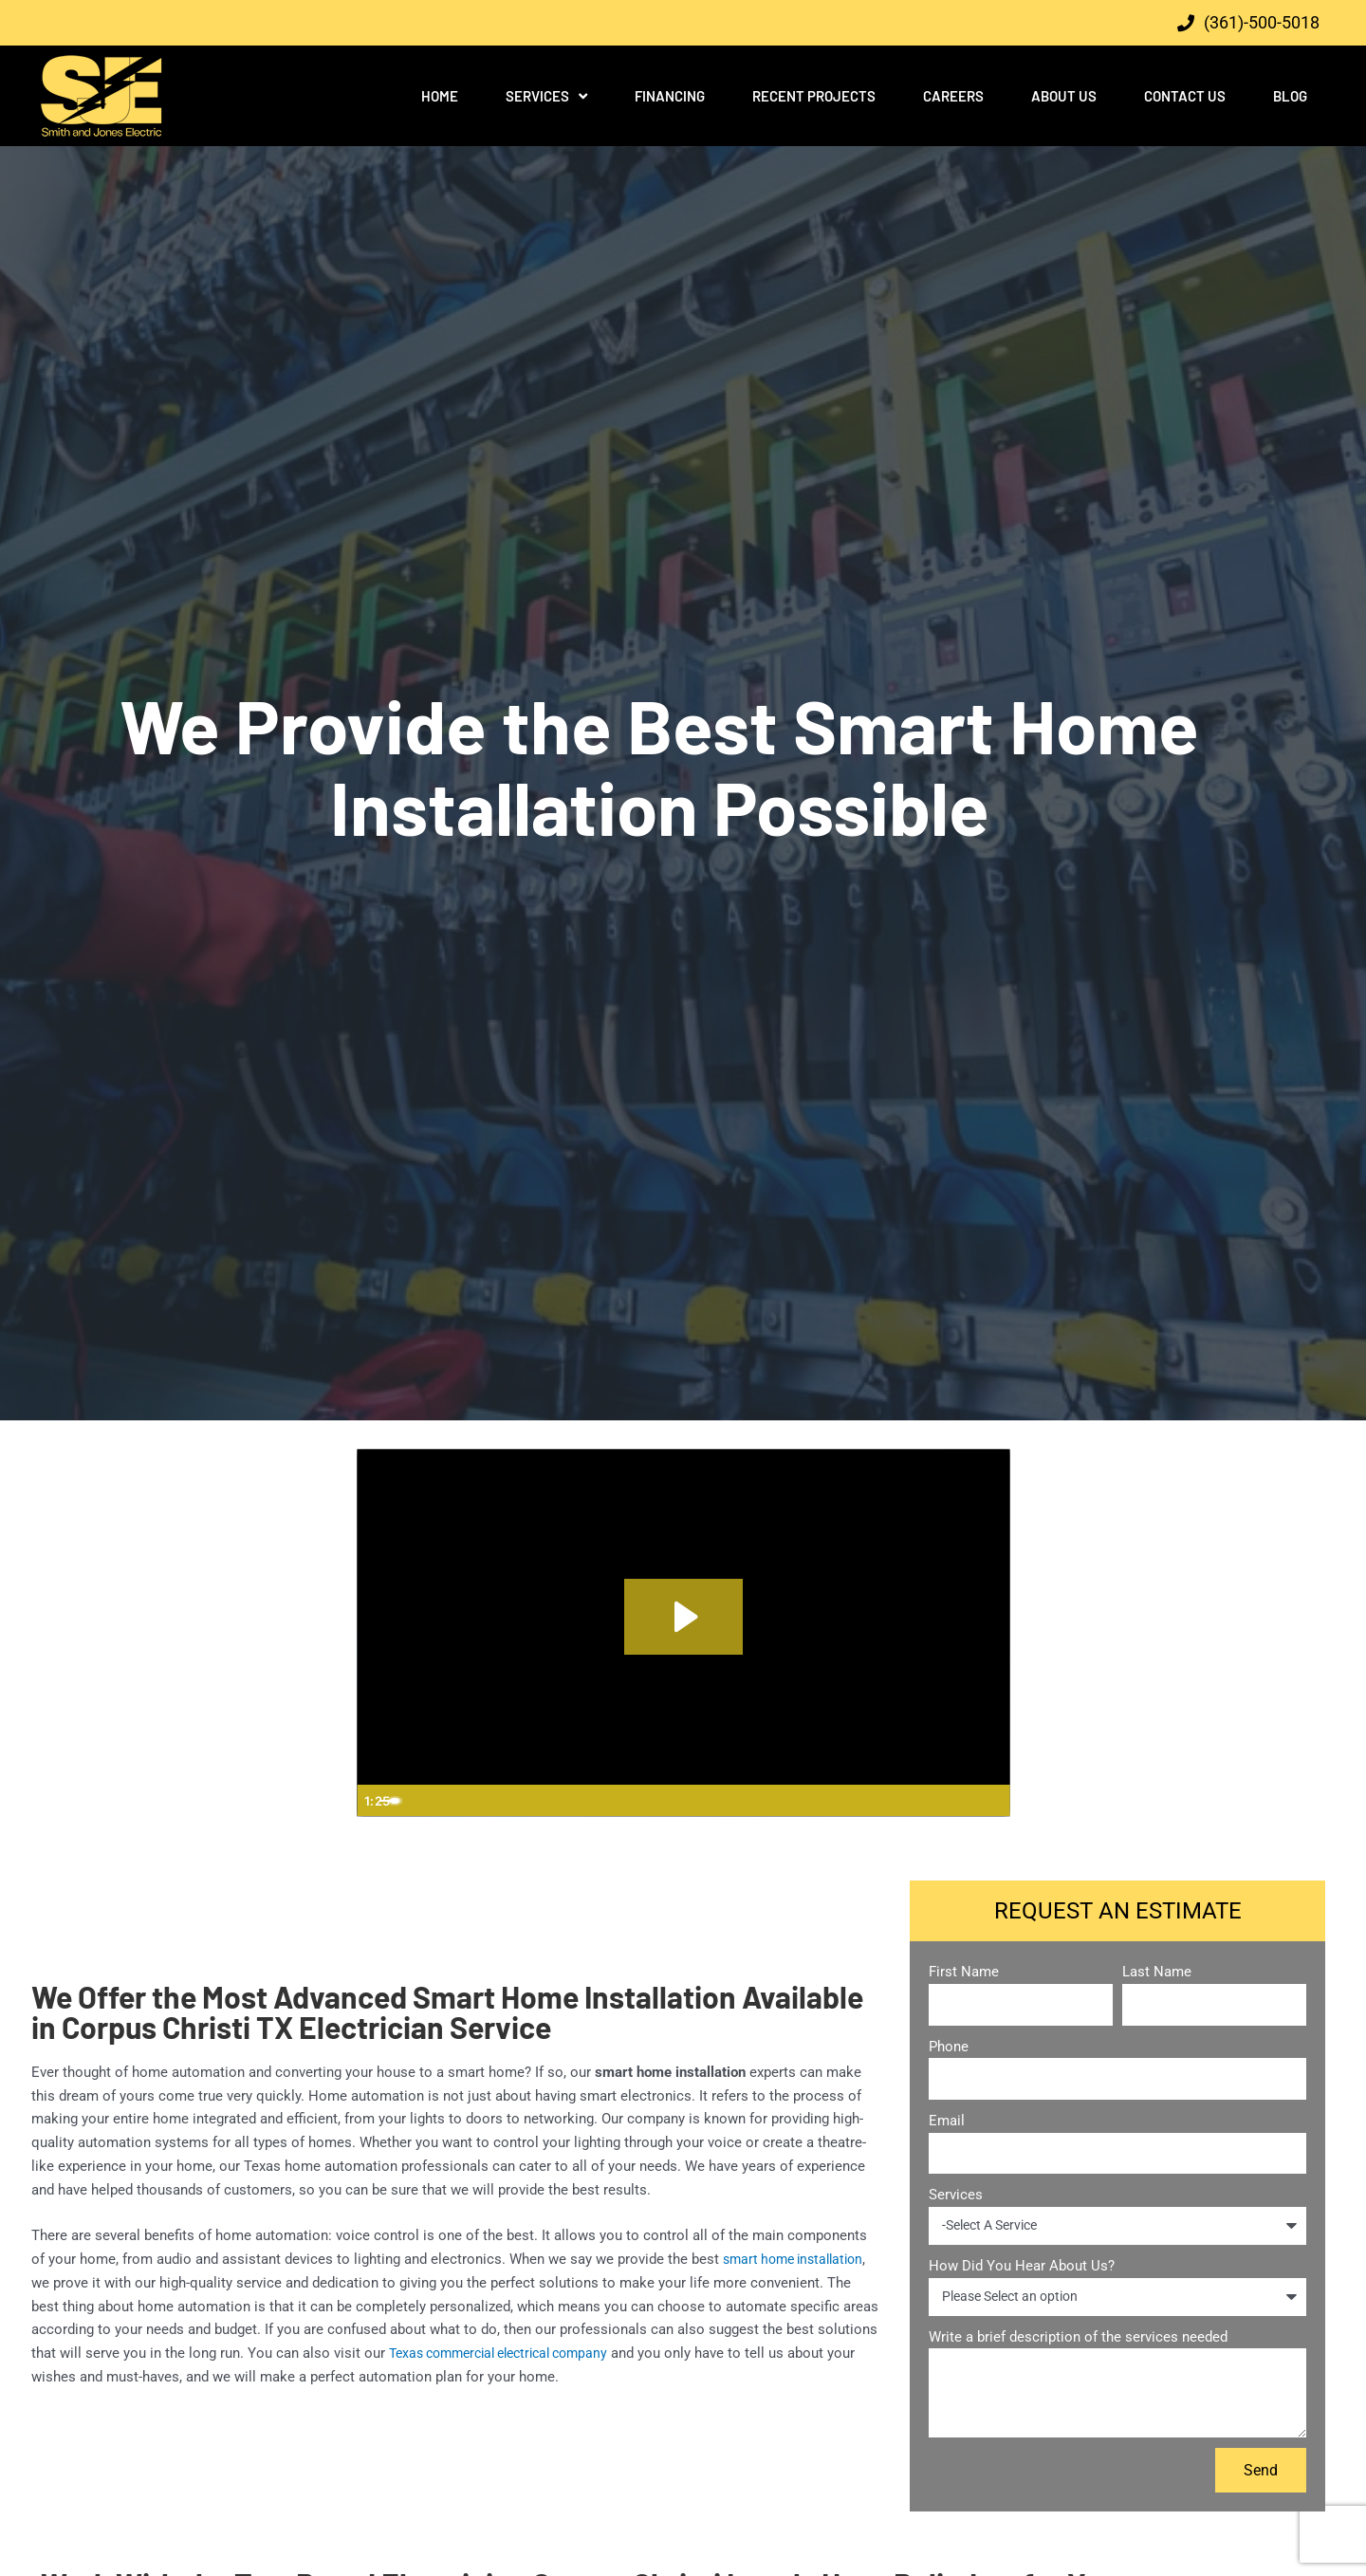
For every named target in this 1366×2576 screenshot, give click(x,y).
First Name (964, 1971)
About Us (1064, 95)
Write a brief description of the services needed (1078, 2336)
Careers (953, 95)
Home (439, 95)
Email (947, 2120)
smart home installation (799, 2259)
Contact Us (1185, 95)
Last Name (1156, 1971)
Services (546, 96)
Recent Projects (814, 95)
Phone (949, 2046)
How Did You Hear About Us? (1022, 2265)
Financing (670, 95)
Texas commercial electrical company (509, 2353)
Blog (1290, 95)
